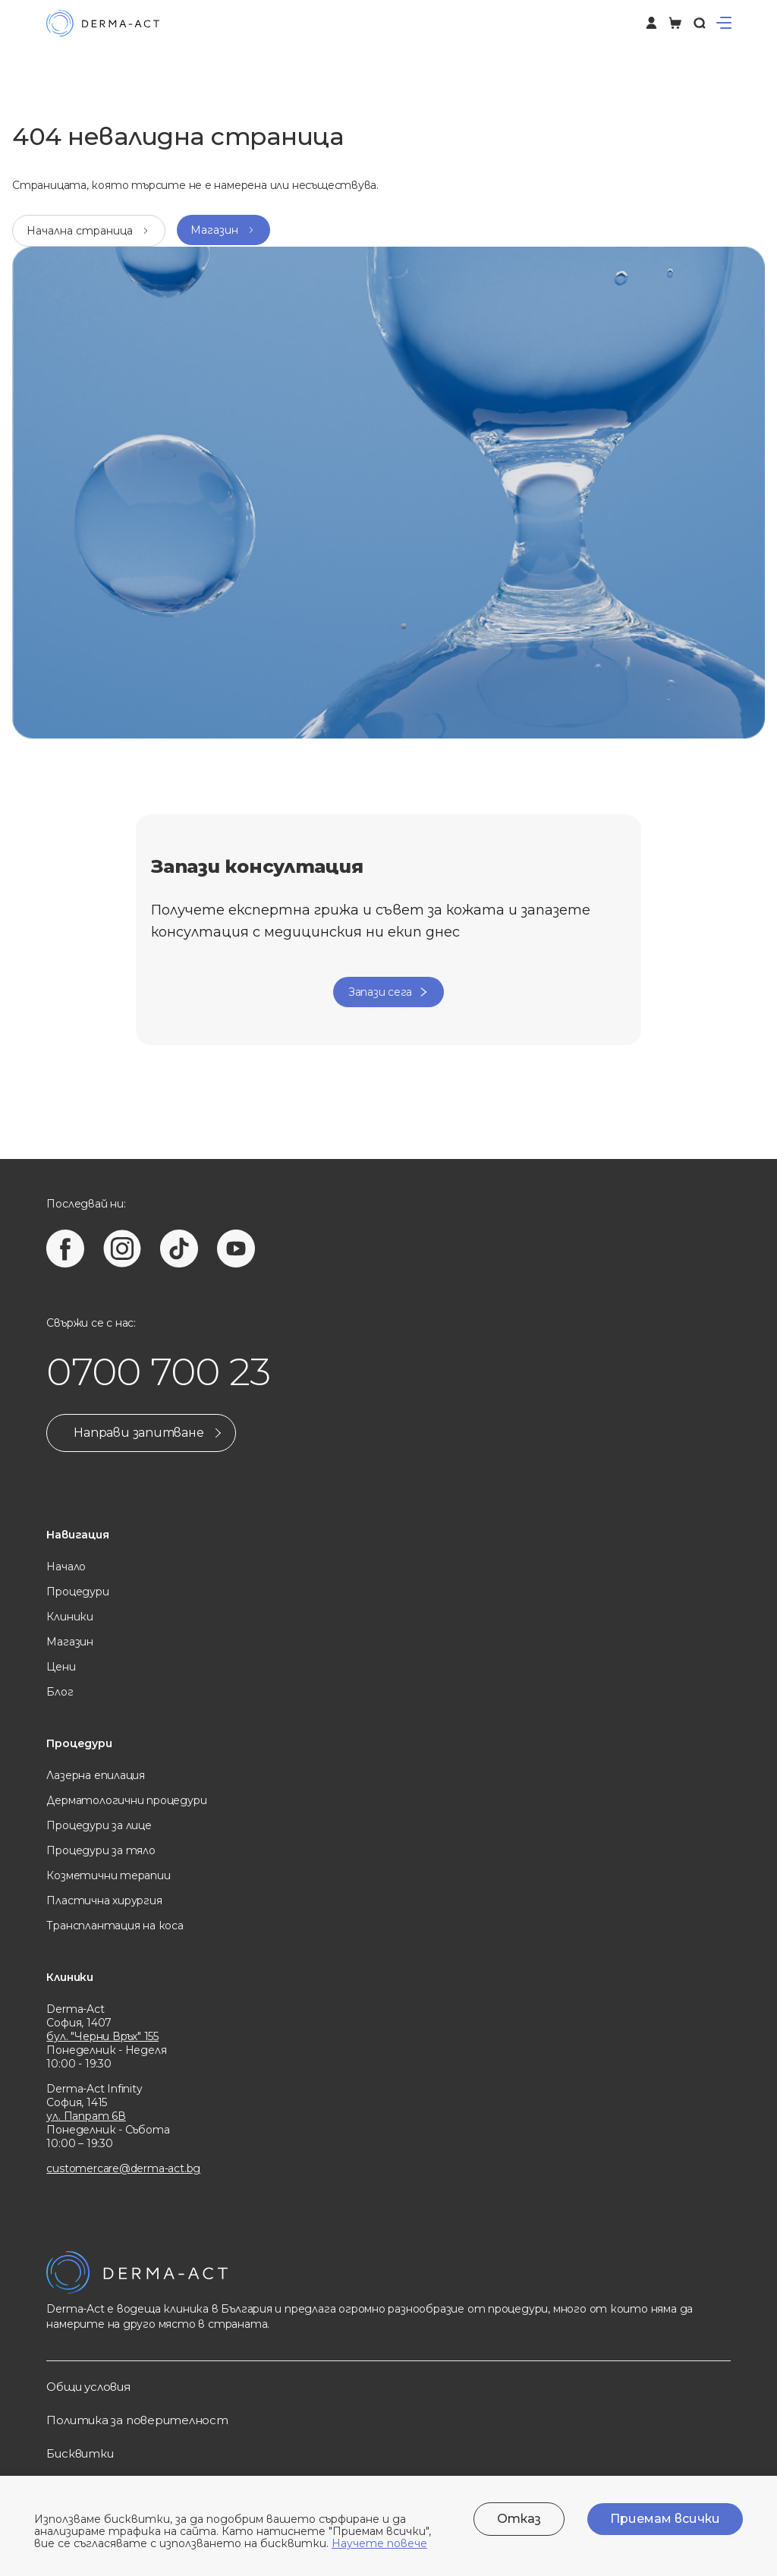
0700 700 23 (158, 1372)
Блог (59, 1692)
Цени (60, 1667)
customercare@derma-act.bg (123, 2168)
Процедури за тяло (100, 1850)
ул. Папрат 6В (85, 2116)
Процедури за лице (98, 1825)
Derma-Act (75, 2009)
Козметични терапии (108, 1875)
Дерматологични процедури (126, 1800)
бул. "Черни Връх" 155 (102, 2036)
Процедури (77, 1591)
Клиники (69, 1616)
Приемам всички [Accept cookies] (665, 2518)
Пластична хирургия (104, 1900)
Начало (66, 1566)
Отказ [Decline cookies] (519, 2518)
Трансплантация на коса (114, 1925)
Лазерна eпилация (95, 1775)
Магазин (69, 1642)
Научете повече (379, 2543)
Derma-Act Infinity (94, 2089)
